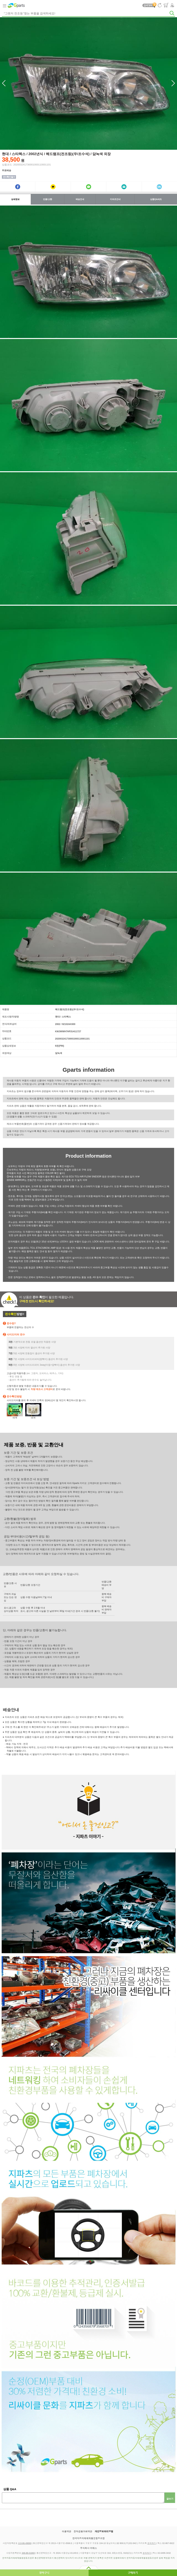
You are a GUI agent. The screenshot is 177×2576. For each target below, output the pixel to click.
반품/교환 (47, 199)
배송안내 (80, 199)
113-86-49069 (24, 2543)
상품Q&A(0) (156, 199)
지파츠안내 (115, 199)
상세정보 (15, 199)
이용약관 (66, 2531)
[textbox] (88, 13)
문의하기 (151, 2543)
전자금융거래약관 (83, 2531)
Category (4, 5)
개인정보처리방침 (104, 2531)
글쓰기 (169, 2498)
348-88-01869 (28, 2553)
